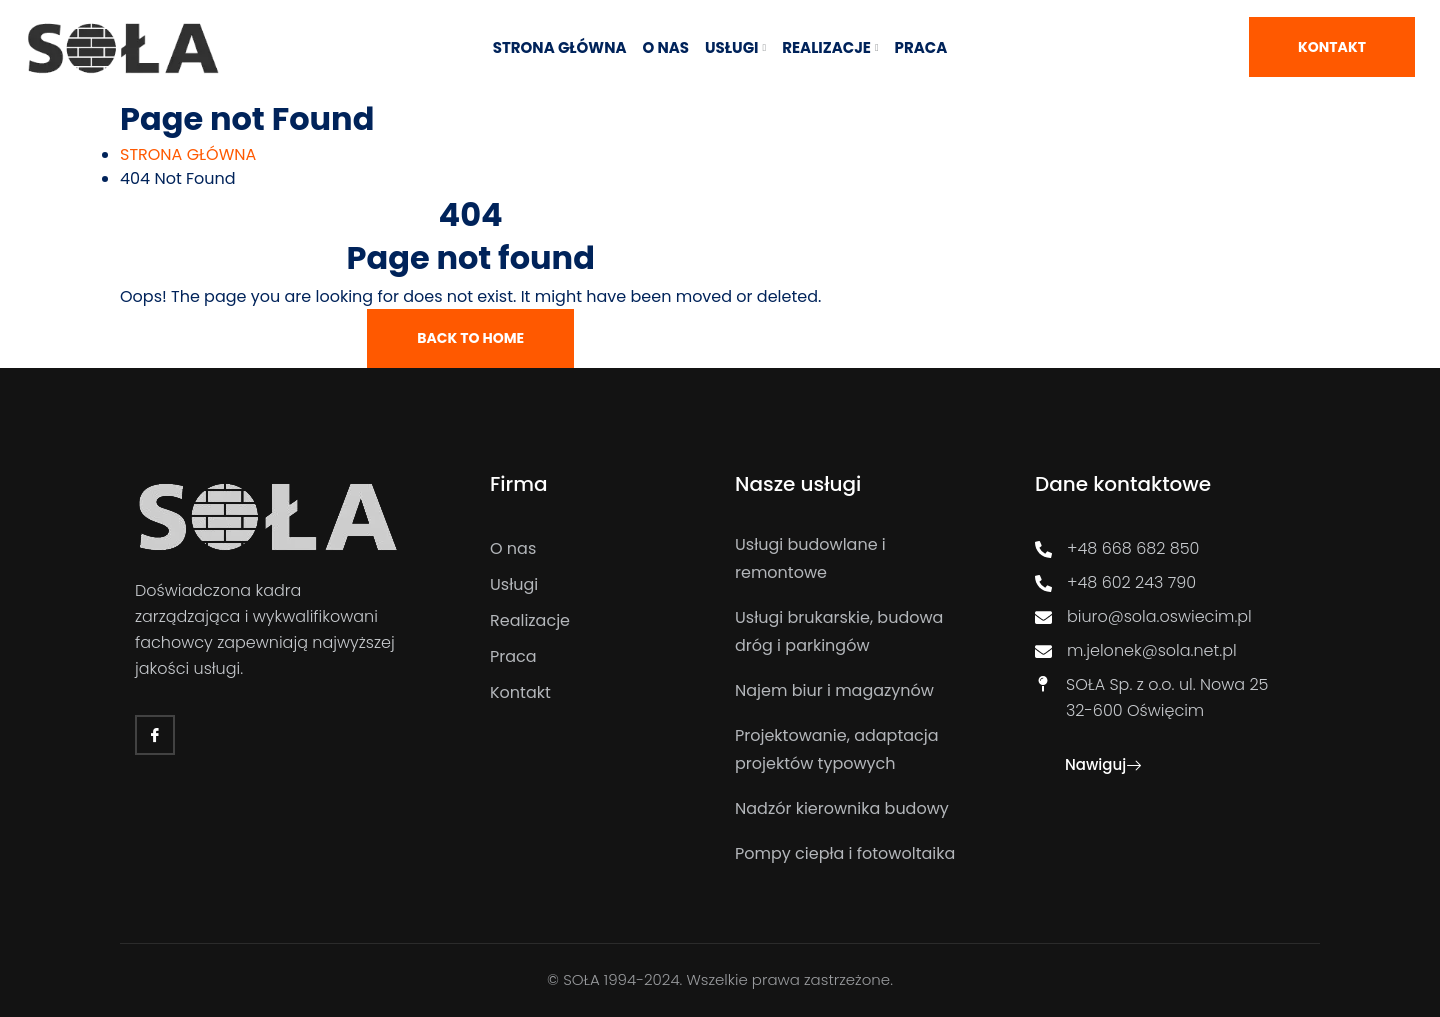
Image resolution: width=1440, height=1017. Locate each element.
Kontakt (1332, 47)
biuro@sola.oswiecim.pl (1143, 616)
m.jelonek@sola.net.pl (1136, 650)
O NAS (666, 47)
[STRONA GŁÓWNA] (188, 154)
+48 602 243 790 (1115, 582)
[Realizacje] (597, 621)
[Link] (123, 47)
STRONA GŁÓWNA (560, 47)
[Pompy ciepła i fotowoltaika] (855, 854)
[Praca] (597, 657)
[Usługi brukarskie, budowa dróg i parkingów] (855, 632)
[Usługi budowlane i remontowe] (855, 559)
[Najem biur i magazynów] (855, 691)
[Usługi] (597, 585)
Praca (921, 47)
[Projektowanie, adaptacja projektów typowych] (855, 750)
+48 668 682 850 (1117, 548)
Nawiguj (1103, 764)
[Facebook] (155, 735)
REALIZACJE (826, 47)
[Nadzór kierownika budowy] (855, 809)
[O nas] (597, 549)
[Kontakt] (597, 693)
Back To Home (470, 338)
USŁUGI (732, 47)
